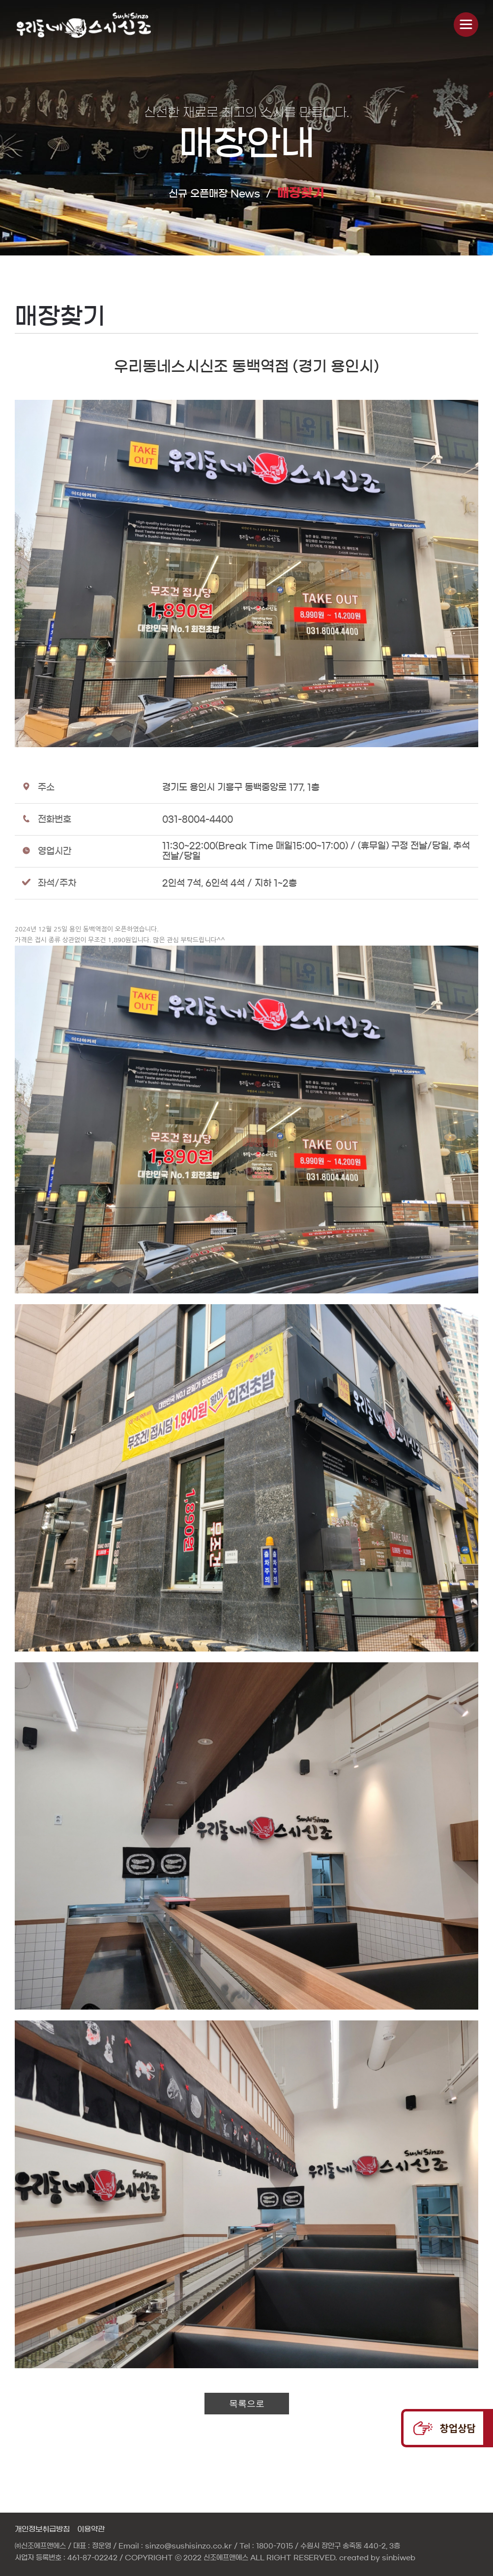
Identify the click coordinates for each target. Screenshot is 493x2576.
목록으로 (246, 2403)
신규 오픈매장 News (214, 193)
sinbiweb (398, 2557)
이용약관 (91, 2529)
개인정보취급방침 (42, 2529)
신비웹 (84, 24)
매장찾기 (300, 193)
